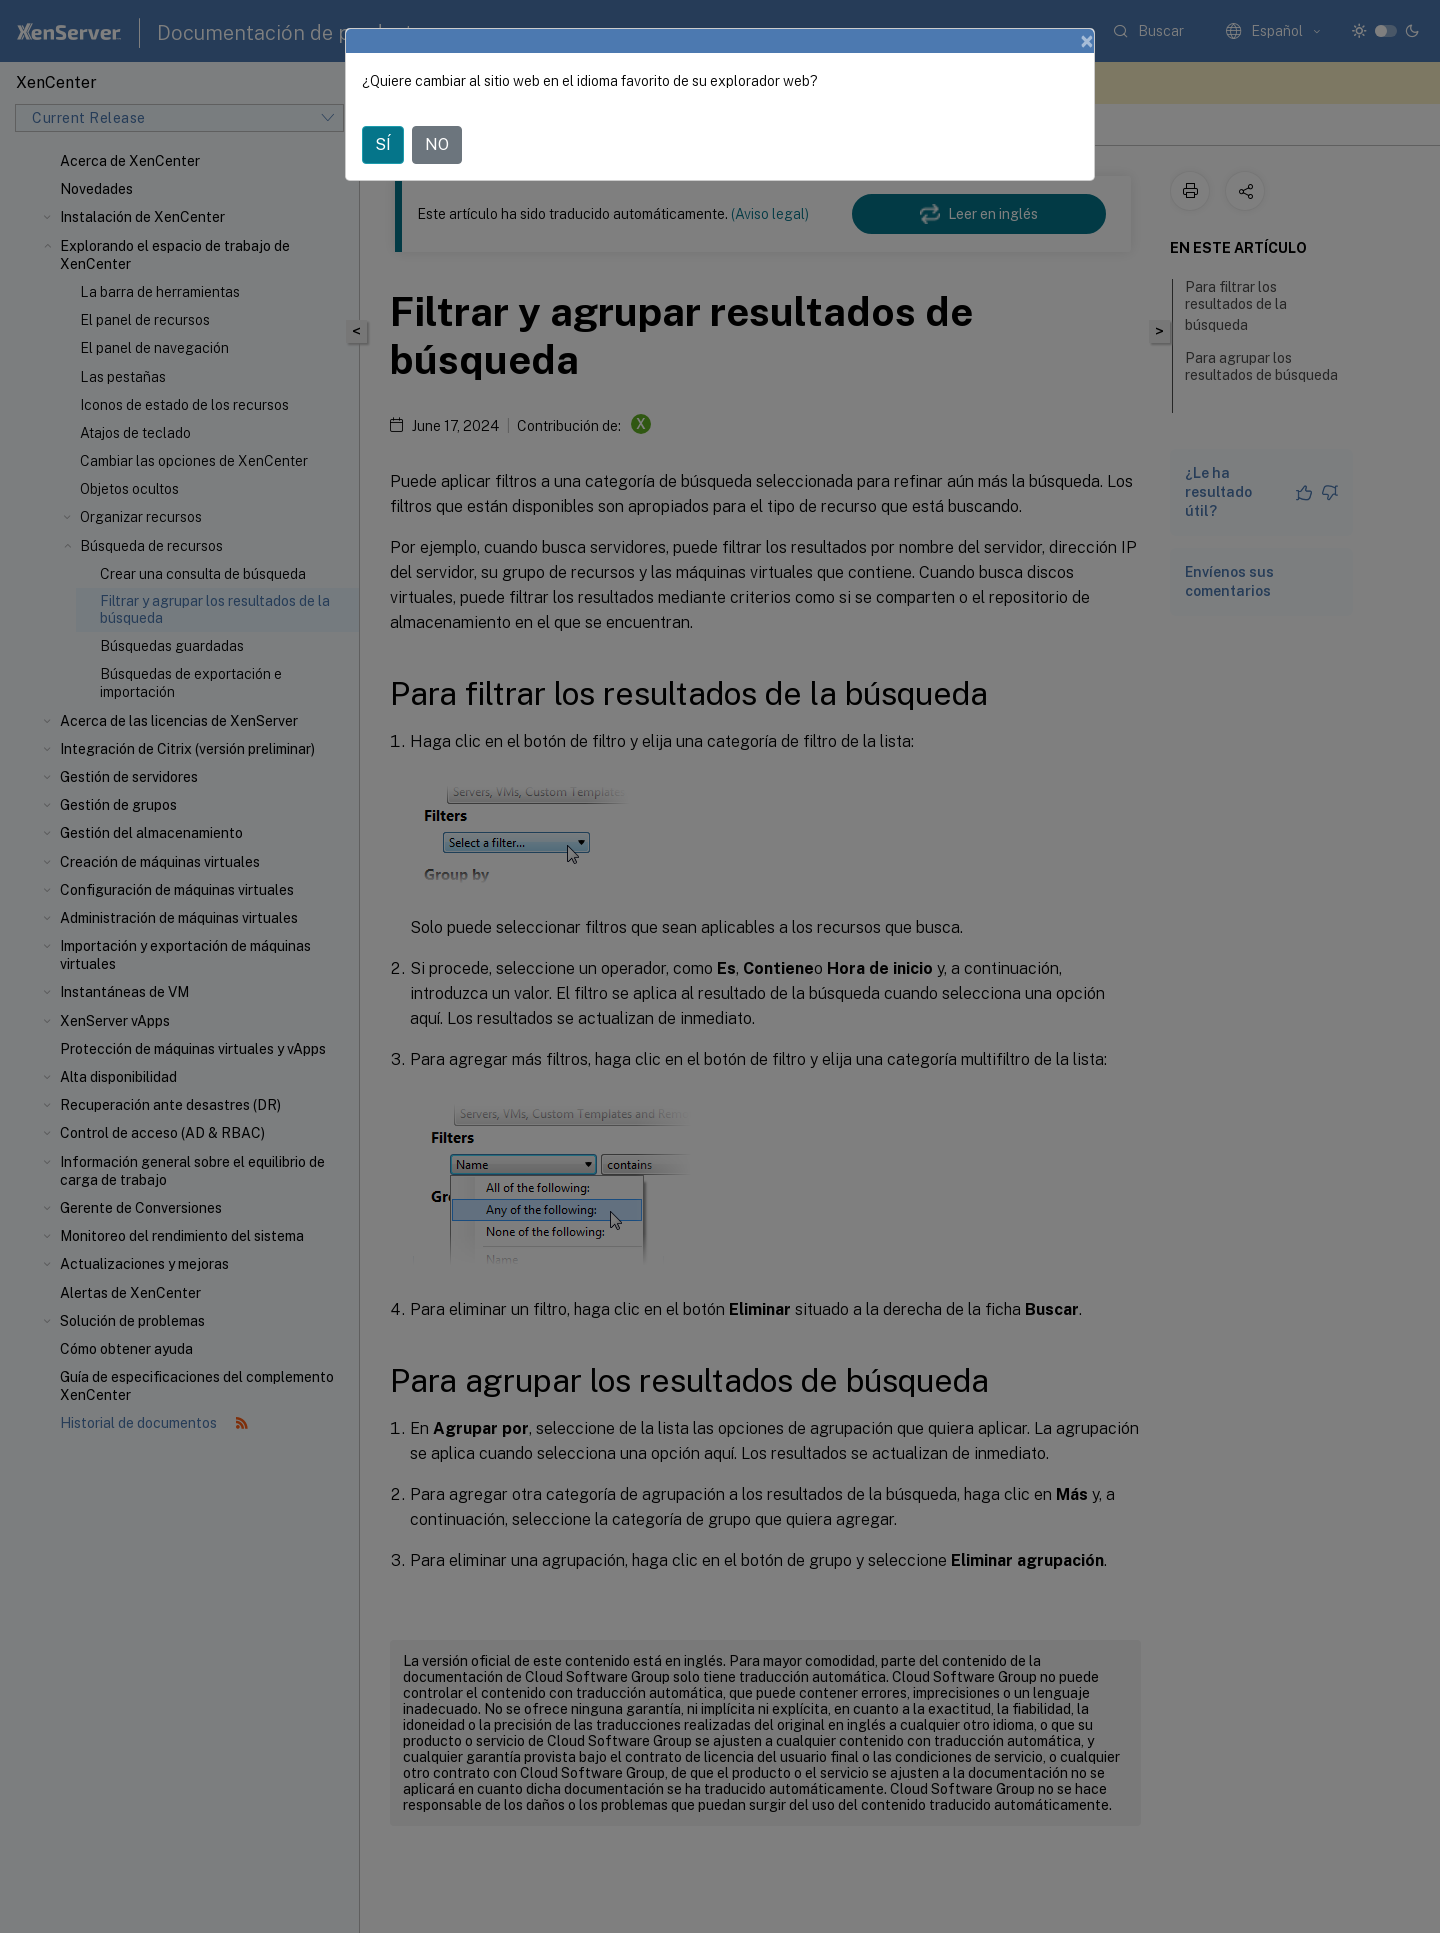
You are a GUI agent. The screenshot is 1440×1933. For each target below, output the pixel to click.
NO (437, 144)
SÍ (383, 144)
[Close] (1087, 41)
